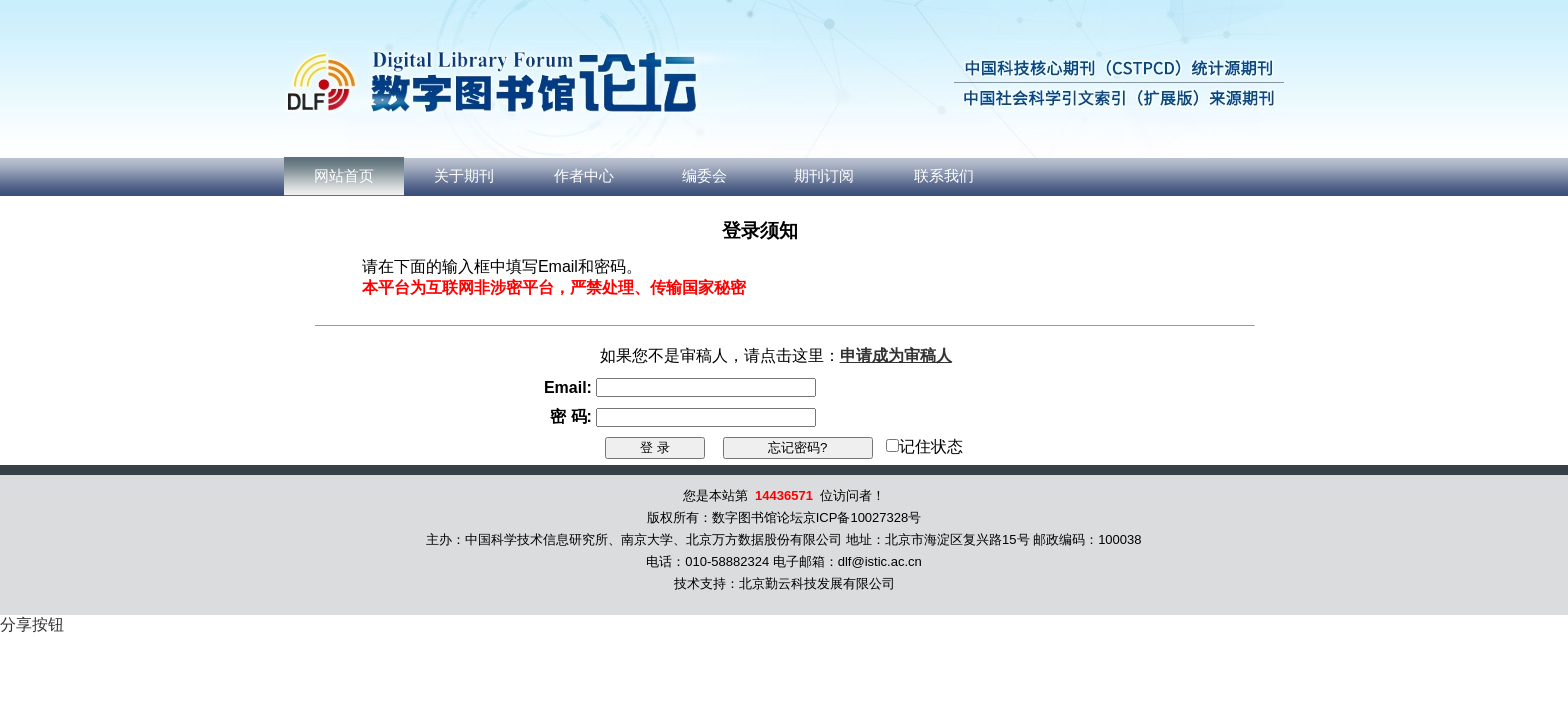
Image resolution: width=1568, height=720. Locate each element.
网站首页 (344, 176)
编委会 (704, 176)
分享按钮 (32, 624)
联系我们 (944, 176)
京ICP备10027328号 (862, 517)
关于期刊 (464, 176)
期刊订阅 (824, 176)
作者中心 (584, 176)
